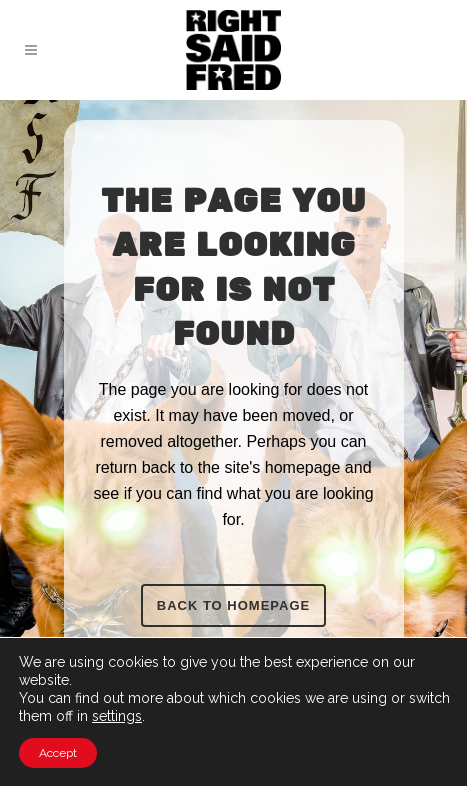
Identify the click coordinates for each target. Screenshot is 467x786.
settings (117, 716)
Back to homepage (233, 605)
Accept (58, 753)
